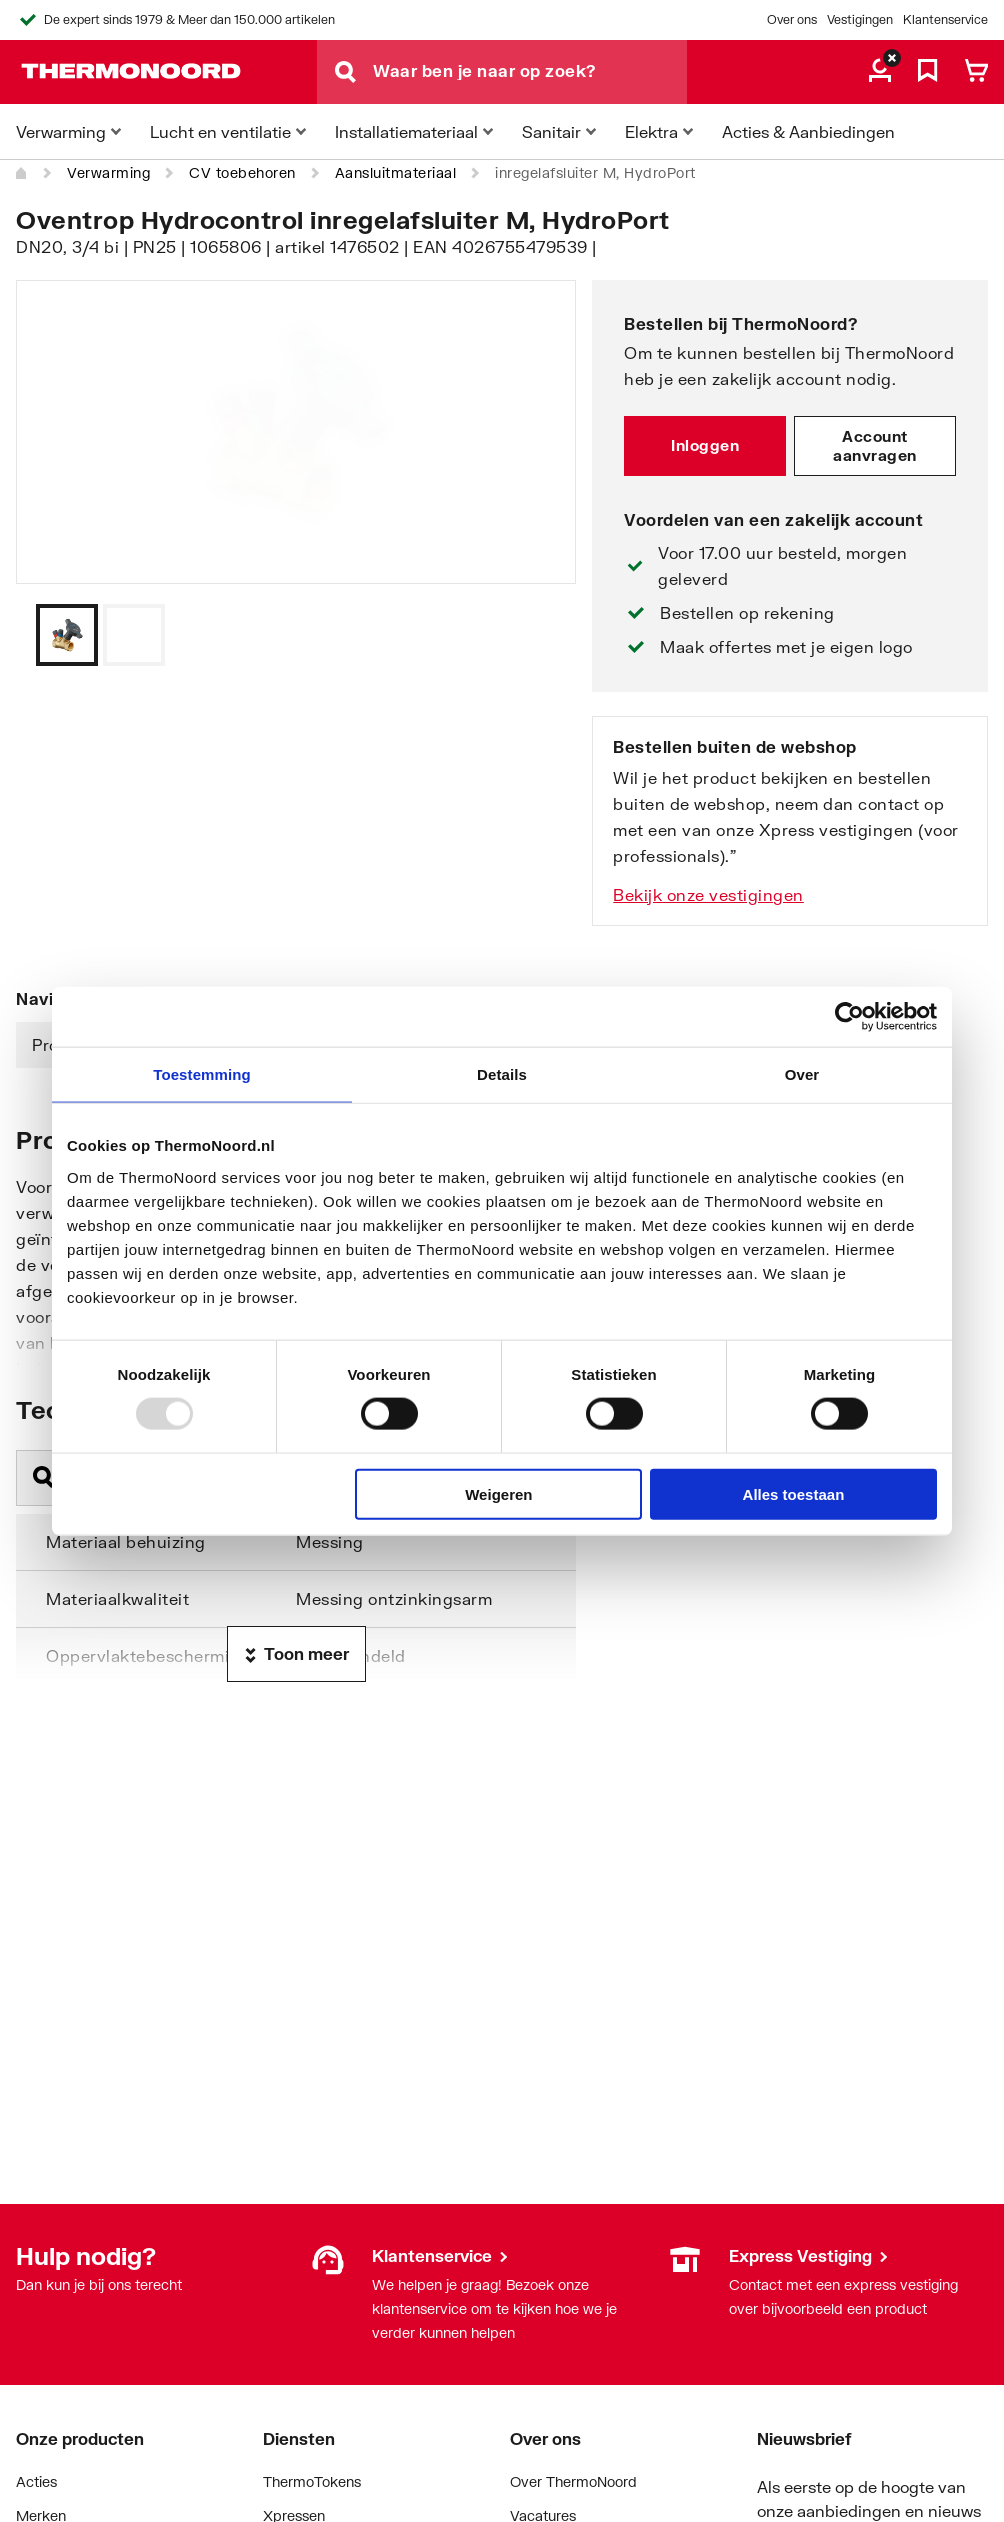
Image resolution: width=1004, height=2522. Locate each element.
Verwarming (108, 172)
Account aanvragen (875, 446)
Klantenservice (945, 19)
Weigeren (498, 1493)
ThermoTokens (312, 2481)
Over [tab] (802, 1074)
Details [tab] (502, 1074)
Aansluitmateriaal (396, 172)
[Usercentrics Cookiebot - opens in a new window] (849, 1017)
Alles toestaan (794, 1493)
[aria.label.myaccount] (880, 72)
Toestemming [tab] (202, 1074)
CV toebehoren (242, 172)
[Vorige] (536, 635)
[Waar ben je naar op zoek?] (530, 72)
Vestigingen (860, 19)
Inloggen (705, 445)
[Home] (22, 173)
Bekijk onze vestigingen (708, 894)
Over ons (792, 19)
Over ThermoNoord (573, 2481)
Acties (36, 2481)
